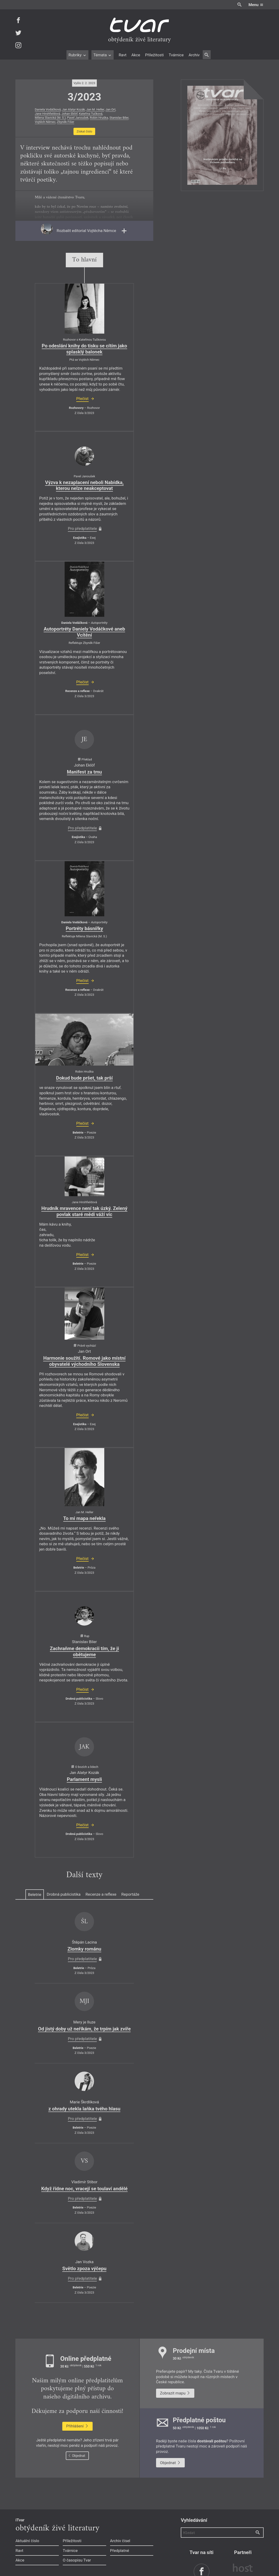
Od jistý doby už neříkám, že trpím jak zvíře (84, 2031)
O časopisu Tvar (77, 2562)
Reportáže (130, 1896)
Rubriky (77, 55)
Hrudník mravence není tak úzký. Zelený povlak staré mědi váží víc (84, 1214)
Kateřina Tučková (90, 113)
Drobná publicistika (63, 1896)
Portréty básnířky (84, 931)
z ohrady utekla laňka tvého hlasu (84, 2111)
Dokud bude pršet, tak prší (84, 1080)
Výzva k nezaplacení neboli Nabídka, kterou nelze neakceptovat (84, 488)
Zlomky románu (84, 1951)
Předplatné (119, 2553)
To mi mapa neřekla (84, 1520)
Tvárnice (176, 55)
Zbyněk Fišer (65, 122)
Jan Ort (110, 109)
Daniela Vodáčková (48, 109)
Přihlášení (77, 2428)
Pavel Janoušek (78, 117)
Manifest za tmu (84, 774)
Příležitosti (154, 55)
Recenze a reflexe (101, 1896)
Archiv (193, 55)
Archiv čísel (120, 2543)
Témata (102, 55)
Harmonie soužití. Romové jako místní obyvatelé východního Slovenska (84, 1364)
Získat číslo (84, 131)
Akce (135, 55)
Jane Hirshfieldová (47, 113)
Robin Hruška (99, 117)
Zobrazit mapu (175, 2395)
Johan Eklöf (70, 113)
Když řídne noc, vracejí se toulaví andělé (84, 2191)
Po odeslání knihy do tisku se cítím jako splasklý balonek (84, 351)
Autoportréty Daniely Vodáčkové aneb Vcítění (84, 634)
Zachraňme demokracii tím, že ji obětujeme (84, 1654)
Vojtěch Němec (45, 122)
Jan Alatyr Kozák (73, 109)
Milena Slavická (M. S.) (50, 117)
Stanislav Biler (118, 117)
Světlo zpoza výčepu (84, 2271)
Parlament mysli (84, 1782)
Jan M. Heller (95, 109)
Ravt (122, 55)
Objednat (76, 2458)
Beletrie (34, 1897)
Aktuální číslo (27, 2543)
